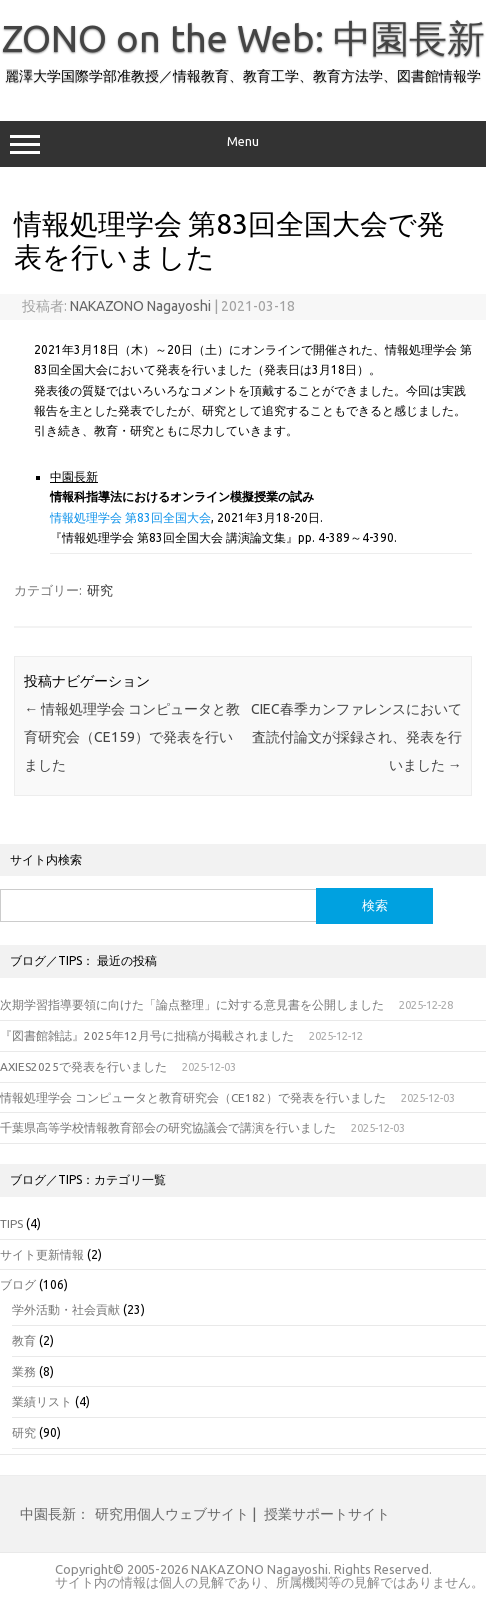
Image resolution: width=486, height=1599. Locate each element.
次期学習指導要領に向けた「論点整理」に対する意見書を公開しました (192, 1004)
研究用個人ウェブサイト (172, 1514)
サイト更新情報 (42, 1254)
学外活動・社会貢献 (66, 1309)
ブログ (18, 1284)
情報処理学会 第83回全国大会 (130, 517)
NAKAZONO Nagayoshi (140, 306)
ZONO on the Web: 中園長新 (243, 38)
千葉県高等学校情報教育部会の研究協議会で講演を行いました (168, 1127)
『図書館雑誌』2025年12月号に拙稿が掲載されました (147, 1035)
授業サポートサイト (327, 1514)
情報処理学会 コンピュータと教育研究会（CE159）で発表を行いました (132, 737)
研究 (100, 590)
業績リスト (42, 1401)
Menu (243, 144)
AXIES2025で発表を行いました (83, 1066)
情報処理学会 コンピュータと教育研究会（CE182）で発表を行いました (193, 1097)
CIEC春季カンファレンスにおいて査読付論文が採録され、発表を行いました (356, 737)
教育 (24, 1340)
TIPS (11, 1223)
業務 (24, 1371)
